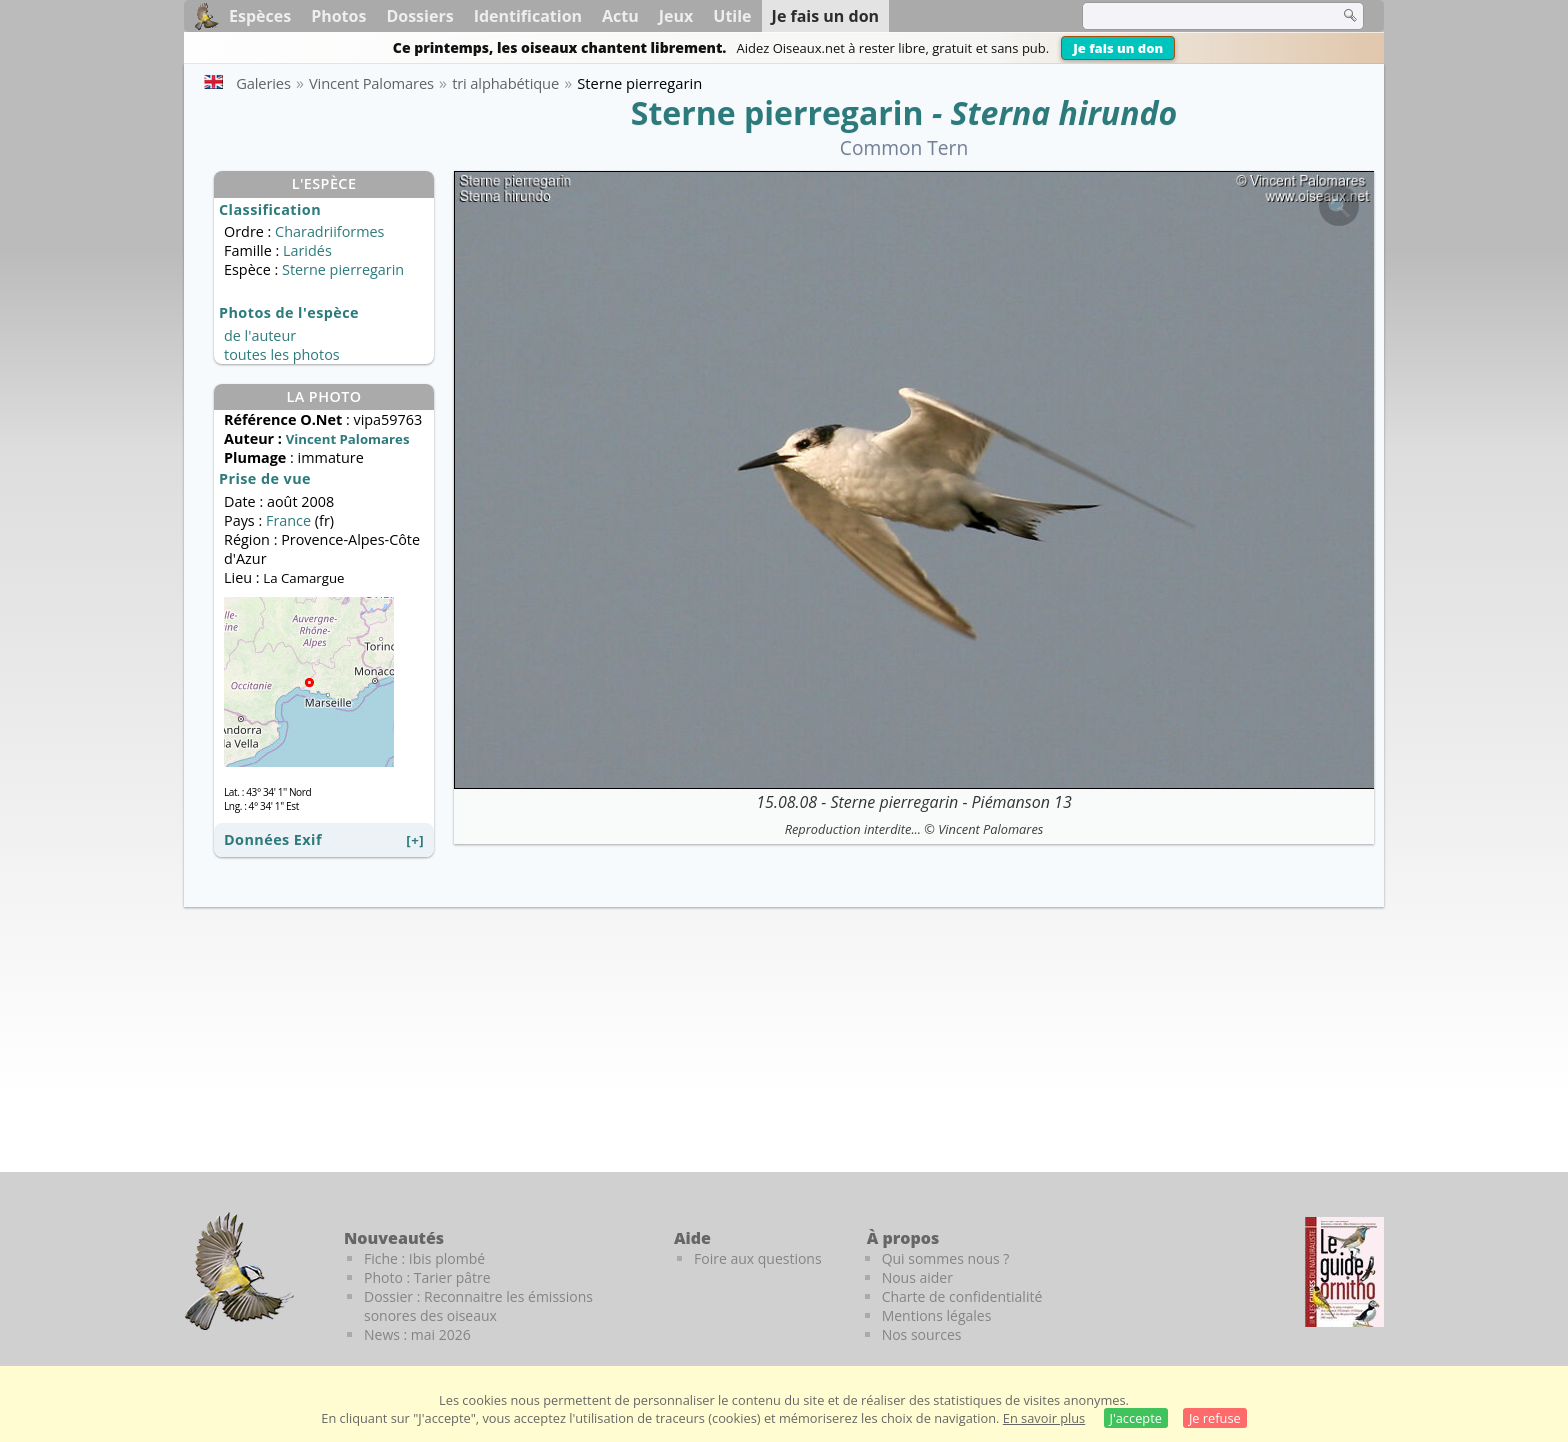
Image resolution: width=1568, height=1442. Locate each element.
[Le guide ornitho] (1344, 1272)
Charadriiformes (329, 231)
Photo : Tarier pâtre (427, 1277)
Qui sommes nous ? (946, 1258)
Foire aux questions (758, 1258)
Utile (732, 16)
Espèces (260, 16)
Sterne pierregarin (777, 112)
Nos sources (922, 1334)
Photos (338, 16)
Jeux (676, 16)
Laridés (307, 250)
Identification (528, 16)
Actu (620, 16)
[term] (1198, 16)
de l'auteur (260, 335)
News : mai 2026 (417, 1334)
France (288, 520)
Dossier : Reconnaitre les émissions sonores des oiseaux (478, 1306)
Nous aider (917, 1277)
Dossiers (419, 16)
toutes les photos (282, 354)
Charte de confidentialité (962, 1296)
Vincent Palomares (990, 829)
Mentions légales (937, 1315)
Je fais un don (1118, 48)
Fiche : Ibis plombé (424, 1258)
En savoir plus (1044, 1418)
